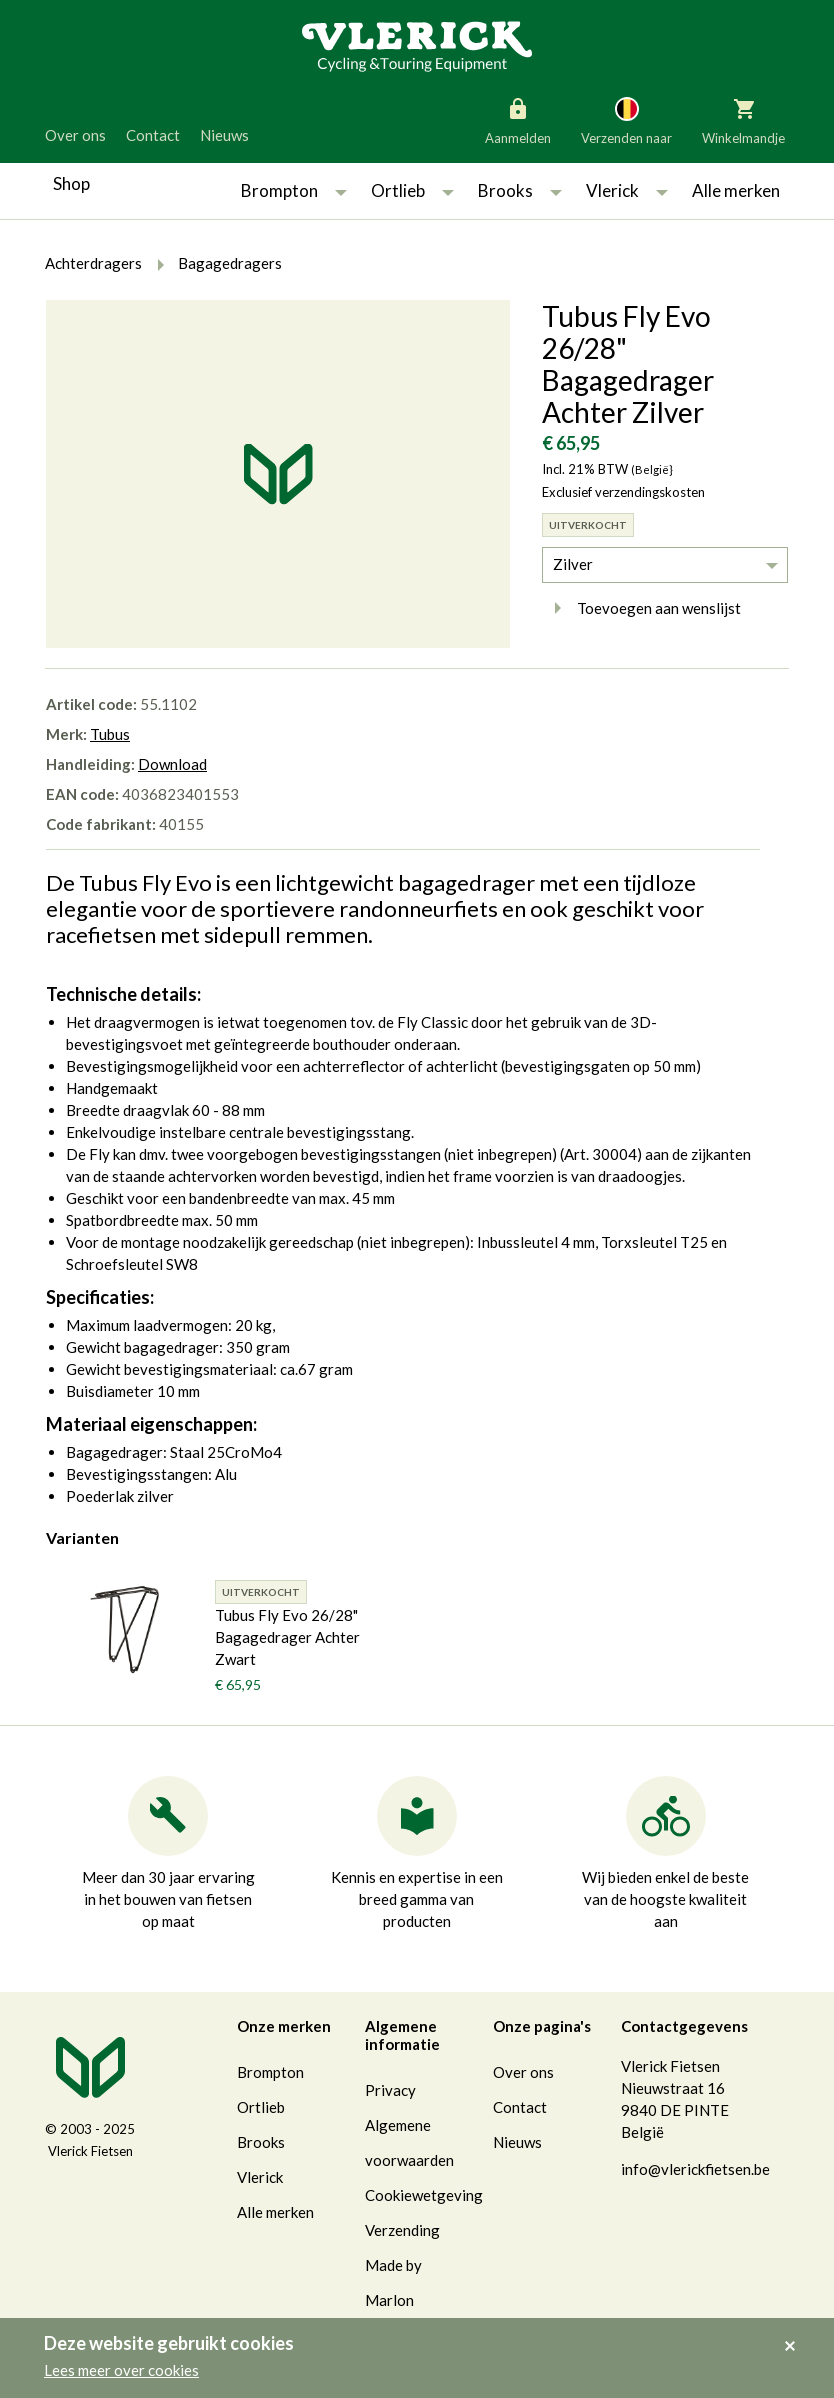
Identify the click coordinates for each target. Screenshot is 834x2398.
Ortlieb (398, 190)
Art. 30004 (600, 1154)
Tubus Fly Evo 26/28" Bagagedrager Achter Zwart (287, 1637)
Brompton (279, 190)
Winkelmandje (743, 120)
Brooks (505, 190)
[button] (341, 191)
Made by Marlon (393, 2282)
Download (172, 764)
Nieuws (224, 135)
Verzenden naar (626, 120)
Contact (153, 135)
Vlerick (612, 190)
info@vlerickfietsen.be (695, 2169)
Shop (71, 183)
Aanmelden (518, 120)
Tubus (110, 734)
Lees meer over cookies (121, 2370)
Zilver (573, 564)
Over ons (75, 135)
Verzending (402, 2230)
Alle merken (736, 190)
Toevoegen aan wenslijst (641, 608)
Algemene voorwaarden (409, 2142)
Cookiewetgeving (424, 2195)
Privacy (390, 2090)
